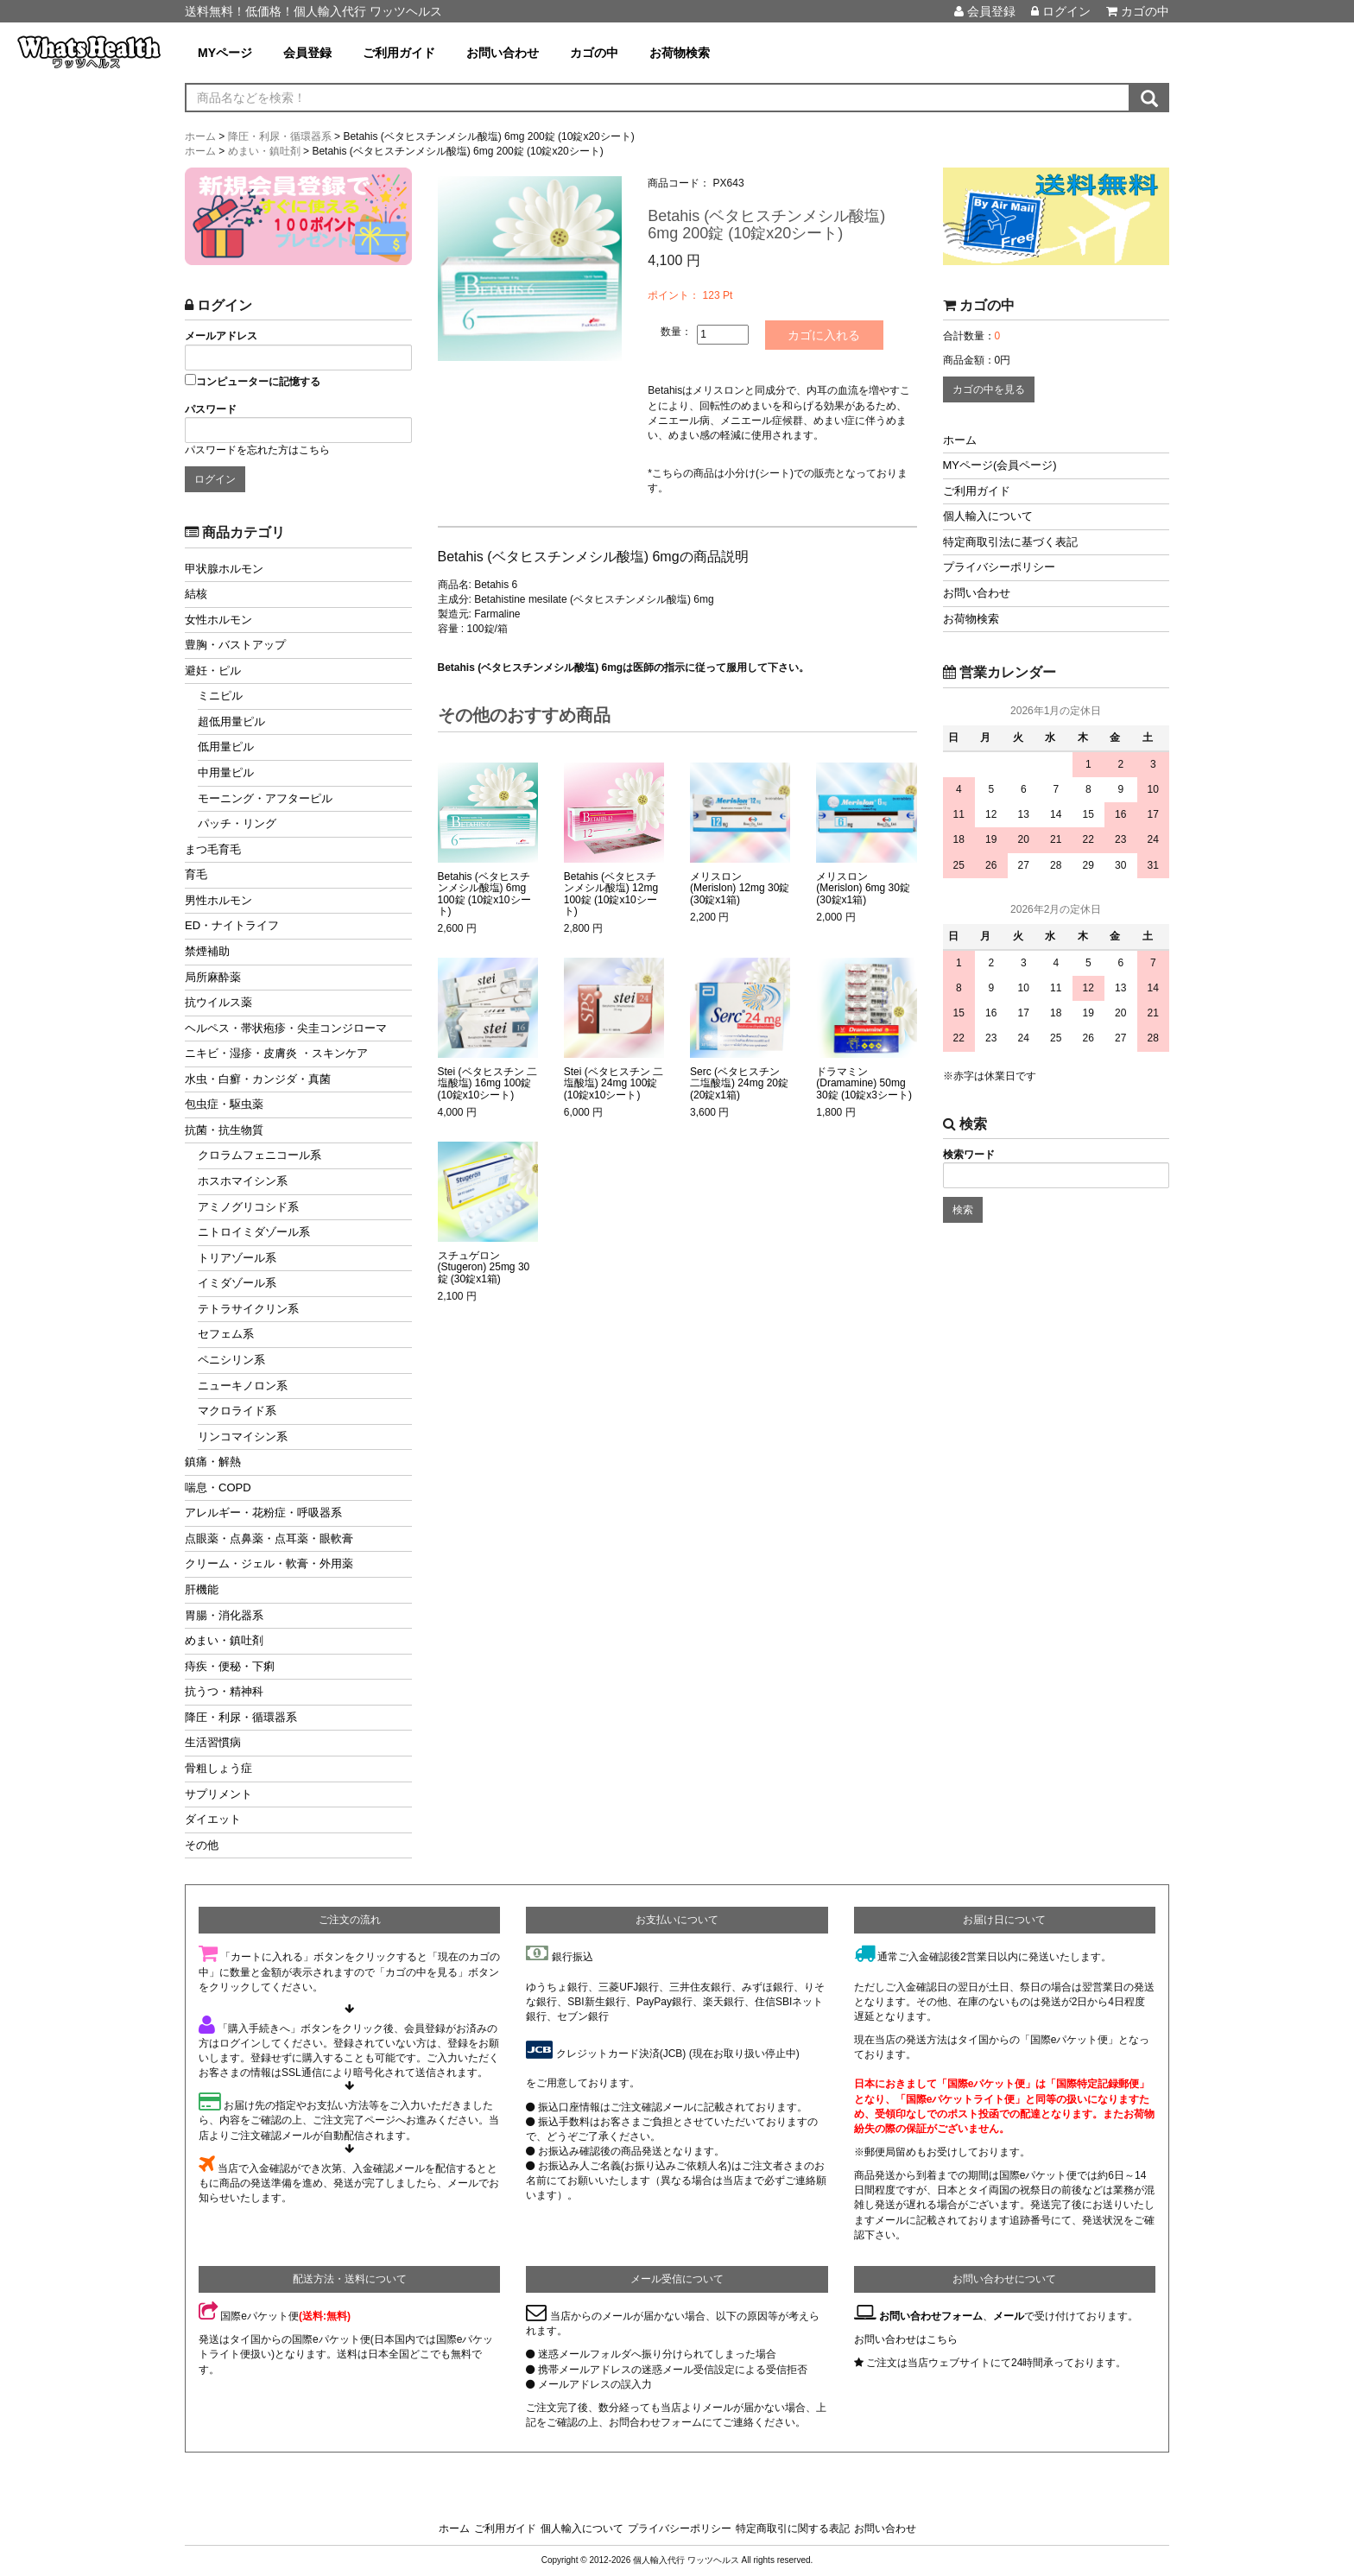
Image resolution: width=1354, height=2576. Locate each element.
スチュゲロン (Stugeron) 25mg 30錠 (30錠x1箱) (484, 1267)
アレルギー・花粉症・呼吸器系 (263, 1512)
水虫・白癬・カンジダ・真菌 (258, 1079)
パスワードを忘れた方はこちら (257, 450)
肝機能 (201, 1589)
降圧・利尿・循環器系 (241, 1717)
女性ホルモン (218, 619)
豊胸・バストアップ (235, 644)
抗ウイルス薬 (218, 1002)
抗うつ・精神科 (224, 1691)
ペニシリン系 (231, 1359)
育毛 (196, 874)
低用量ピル (226, 746)
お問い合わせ (502, 53)
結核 (196, 593)
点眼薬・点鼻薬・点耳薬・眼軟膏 (269, 1538)
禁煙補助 (207, 951)
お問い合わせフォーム (931, 2316)
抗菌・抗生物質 (224, 1129)
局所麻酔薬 (213, 977)
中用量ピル (226, 772)
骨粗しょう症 (218, 1768)
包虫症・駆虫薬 (224, 1104)
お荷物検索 (679, 53)
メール (1008, 2316)
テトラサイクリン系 (248, 1308)
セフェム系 (226, 1333)
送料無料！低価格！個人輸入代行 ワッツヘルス (313, 11)
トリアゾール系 (237, 1257)
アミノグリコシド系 (248, 1206)
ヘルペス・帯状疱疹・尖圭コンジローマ (286, 1028)
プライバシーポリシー (999, 566)
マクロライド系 (237, 1410)
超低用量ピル (231, 721)
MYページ (225, 53)
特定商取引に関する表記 (793, 2528)
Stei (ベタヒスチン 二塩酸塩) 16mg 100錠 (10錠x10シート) (487, 1083)
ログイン (1061, 11)
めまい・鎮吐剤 (224, 1640)
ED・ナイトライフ (232, 925)
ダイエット (213, 1819)
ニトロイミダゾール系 (254, 1231)
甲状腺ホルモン (224, 568)
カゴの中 (1137, 11)
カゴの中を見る (988, 389)
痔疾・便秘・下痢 (230, 1666)
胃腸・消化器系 (224, 1615)
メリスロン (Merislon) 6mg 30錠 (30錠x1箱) (863, 888)
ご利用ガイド (399, 53)
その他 (201, 1845)
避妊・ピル (213, 670)
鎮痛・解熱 (213, 1461)
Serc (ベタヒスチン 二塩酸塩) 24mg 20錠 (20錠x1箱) (739, 1083)
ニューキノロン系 (243, 1385)
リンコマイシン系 (243, 1436)
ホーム (960, 440)
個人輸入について (988, 516)
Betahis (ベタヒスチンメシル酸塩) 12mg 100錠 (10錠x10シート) (611, 894)
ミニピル (220, 695)
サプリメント (218, 1794)
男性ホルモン (218, 900)
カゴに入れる (825, 335)
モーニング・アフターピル (265, 798)
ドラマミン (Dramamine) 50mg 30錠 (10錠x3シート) (864, 1083)
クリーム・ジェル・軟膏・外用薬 (269, 1563)
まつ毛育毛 (213, 849)
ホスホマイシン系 (243, 1180)
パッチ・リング (237, 823)
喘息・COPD (218, 1487)
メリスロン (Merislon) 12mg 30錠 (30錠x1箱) (739, 888)
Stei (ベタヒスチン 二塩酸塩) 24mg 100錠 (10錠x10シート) (613, 1083)
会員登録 (984, 11)
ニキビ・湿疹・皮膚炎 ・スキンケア (276, 1053)
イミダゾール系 (237, 1282)
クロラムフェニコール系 (259, 1155)
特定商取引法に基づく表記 (1010, 541)
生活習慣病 (213, 1742)
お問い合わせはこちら (906, 2339)
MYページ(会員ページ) (1000, 465)
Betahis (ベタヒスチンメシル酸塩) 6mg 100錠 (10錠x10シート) (484, 894)
